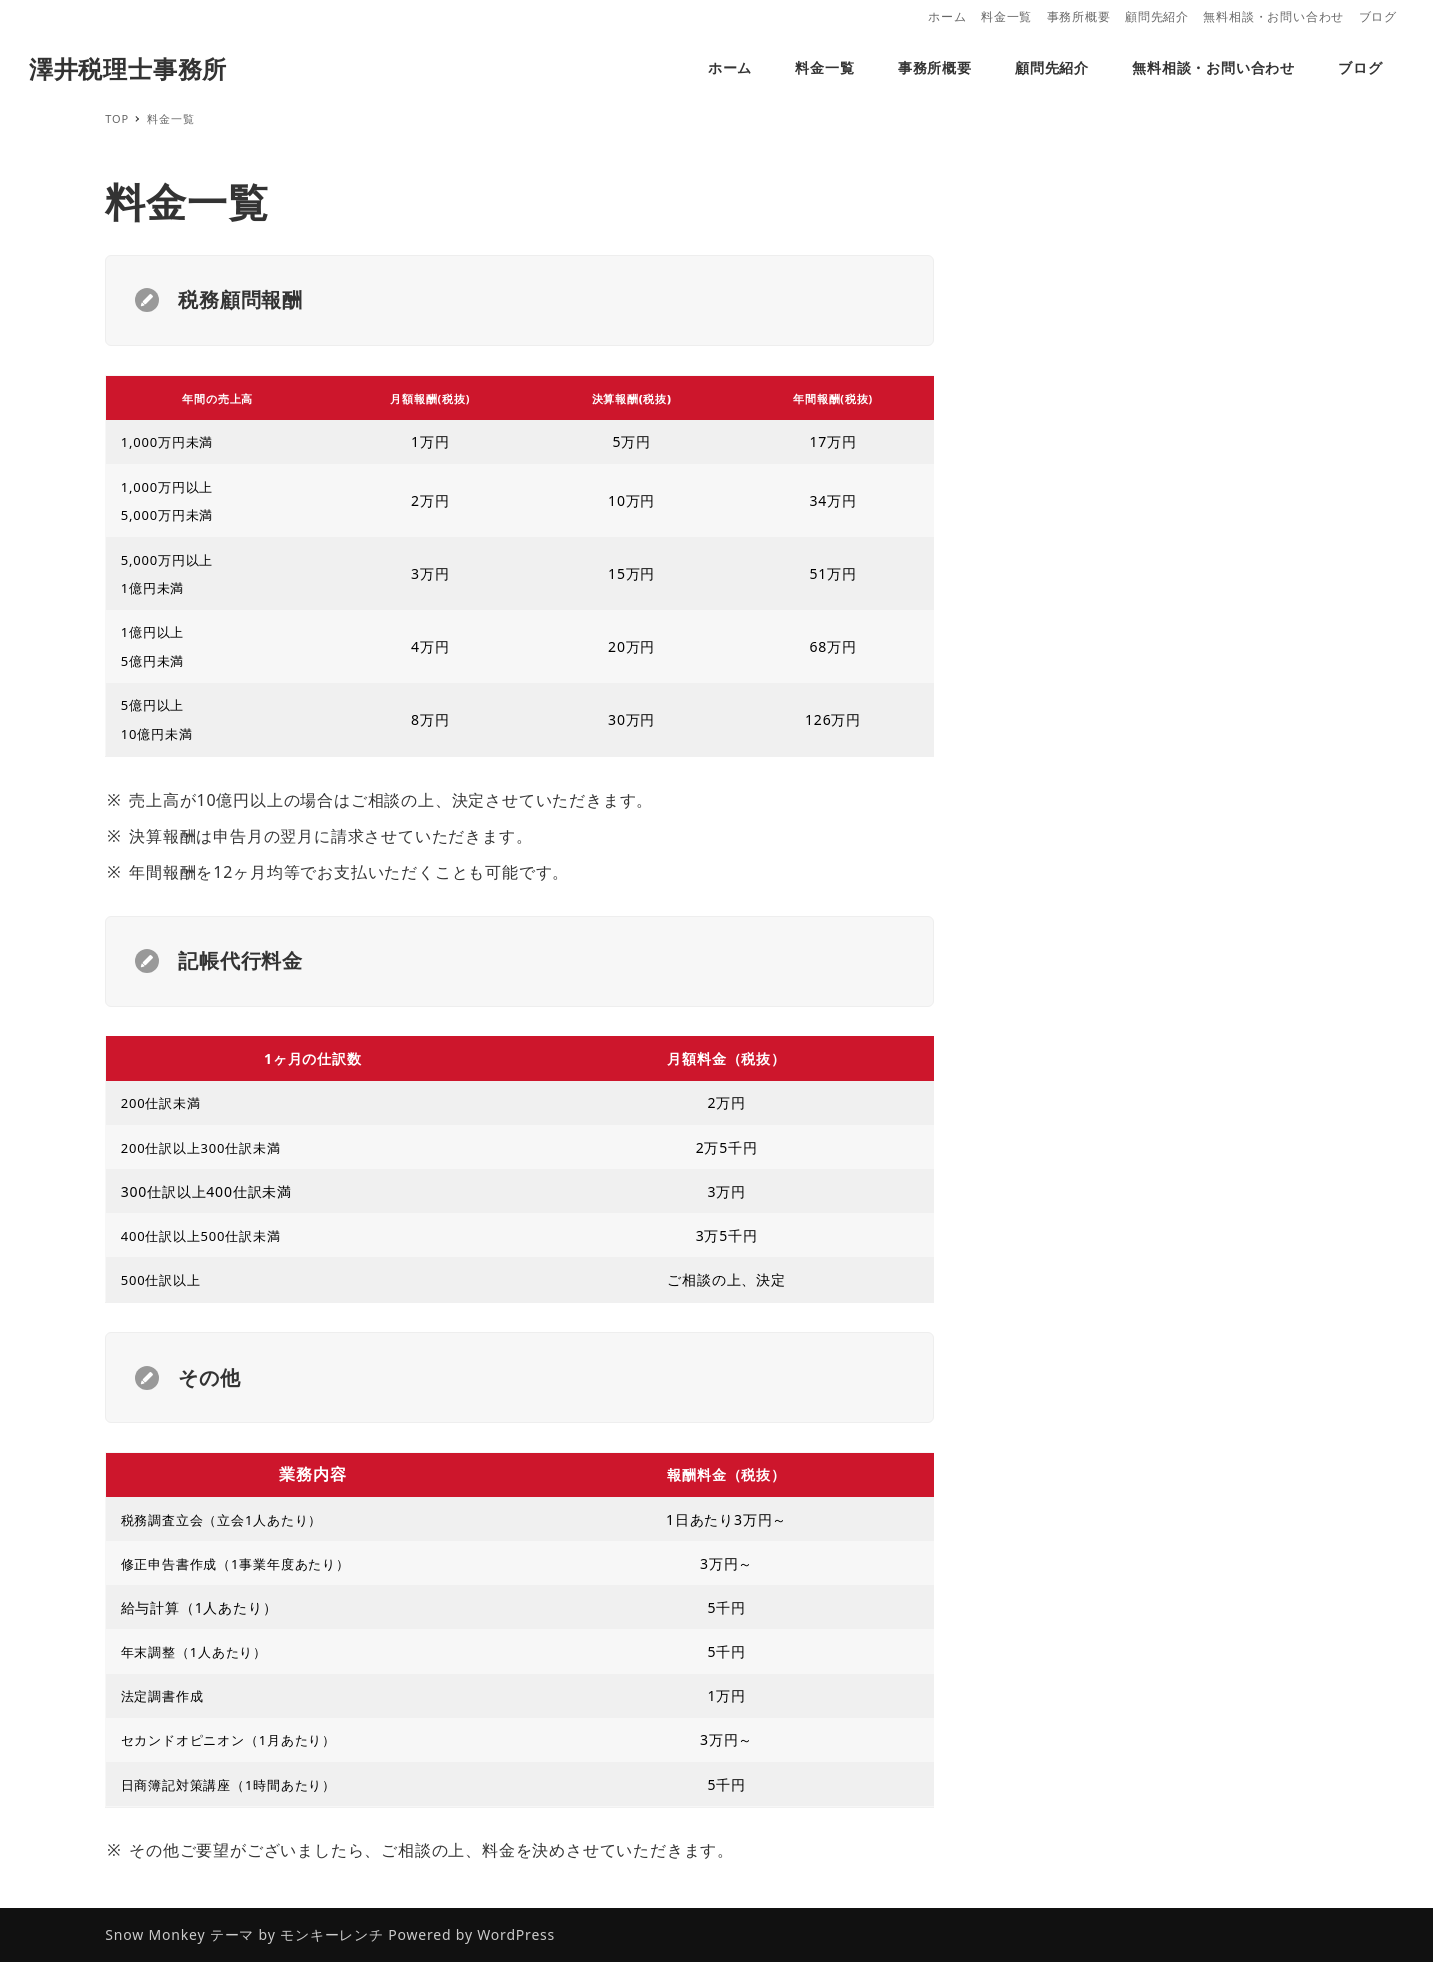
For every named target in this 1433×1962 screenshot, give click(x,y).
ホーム (947, 16)
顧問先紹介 (1157, 16)
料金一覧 (1006, 16)
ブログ (1378, 16)
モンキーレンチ (332, 1934)
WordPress (516, 1934)
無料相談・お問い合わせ (1273, 16)
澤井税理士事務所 (128, 68)
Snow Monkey (155, 1934)
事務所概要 (1079, 16)
